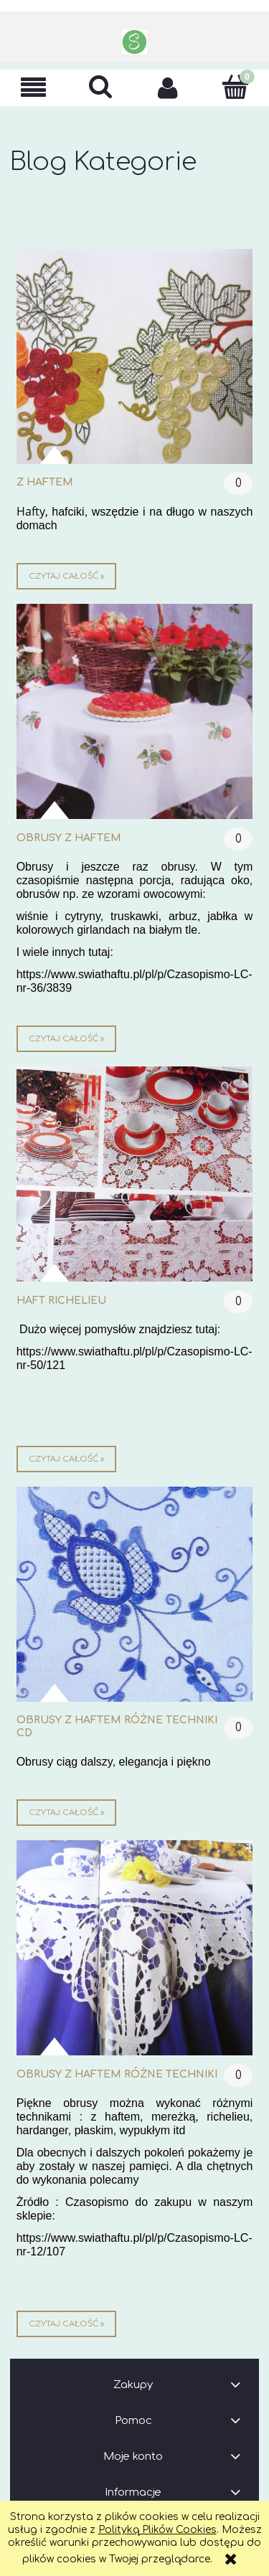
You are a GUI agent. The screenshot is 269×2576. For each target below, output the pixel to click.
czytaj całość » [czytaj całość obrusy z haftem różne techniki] (66, 2324)
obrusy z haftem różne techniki (116, 2074)
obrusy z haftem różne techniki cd (116, 1726)
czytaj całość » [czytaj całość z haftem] (66, 576)
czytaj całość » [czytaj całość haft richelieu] (66, 1459)
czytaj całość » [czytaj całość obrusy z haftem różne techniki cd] (66, 1812)
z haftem (44, 482)
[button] (33, 88)
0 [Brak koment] (238, 483)
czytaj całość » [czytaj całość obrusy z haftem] (66, 1038)
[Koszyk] (235, 87)
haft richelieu (61, 1300)
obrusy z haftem (68, 838)
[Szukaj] (101, 87)
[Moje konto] (168, 87)
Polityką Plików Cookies (157, 2529)
